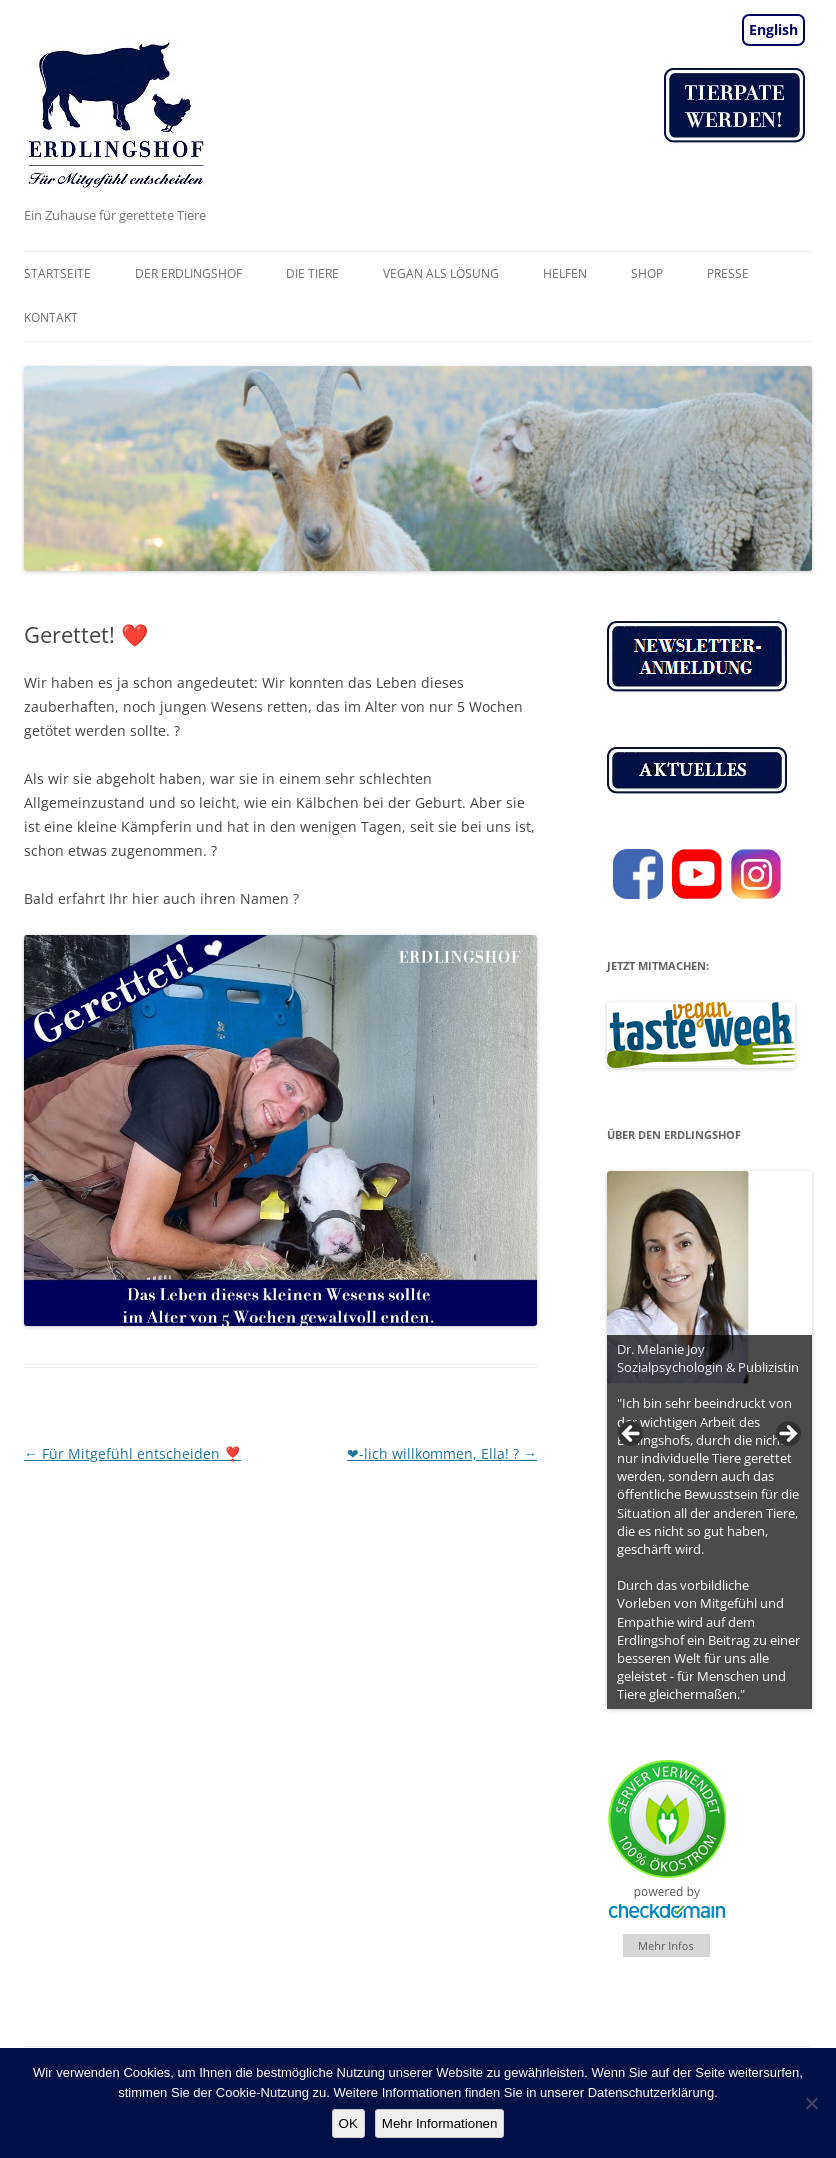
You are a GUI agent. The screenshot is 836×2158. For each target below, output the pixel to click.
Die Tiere (312, 273)
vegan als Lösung (441, 273)
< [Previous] (632, 1435)
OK (348, 2123)
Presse (728, 273)
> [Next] (787, 1435)
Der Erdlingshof (188, 273)
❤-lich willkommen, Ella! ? (442, 1453)
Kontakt (51, 317)
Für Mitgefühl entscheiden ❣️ (132, 1453)
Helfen (565, 273)
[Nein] (811, 2103)
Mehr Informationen (440, 2123)
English (773, 29)
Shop (647, 273)
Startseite (57, 273)
